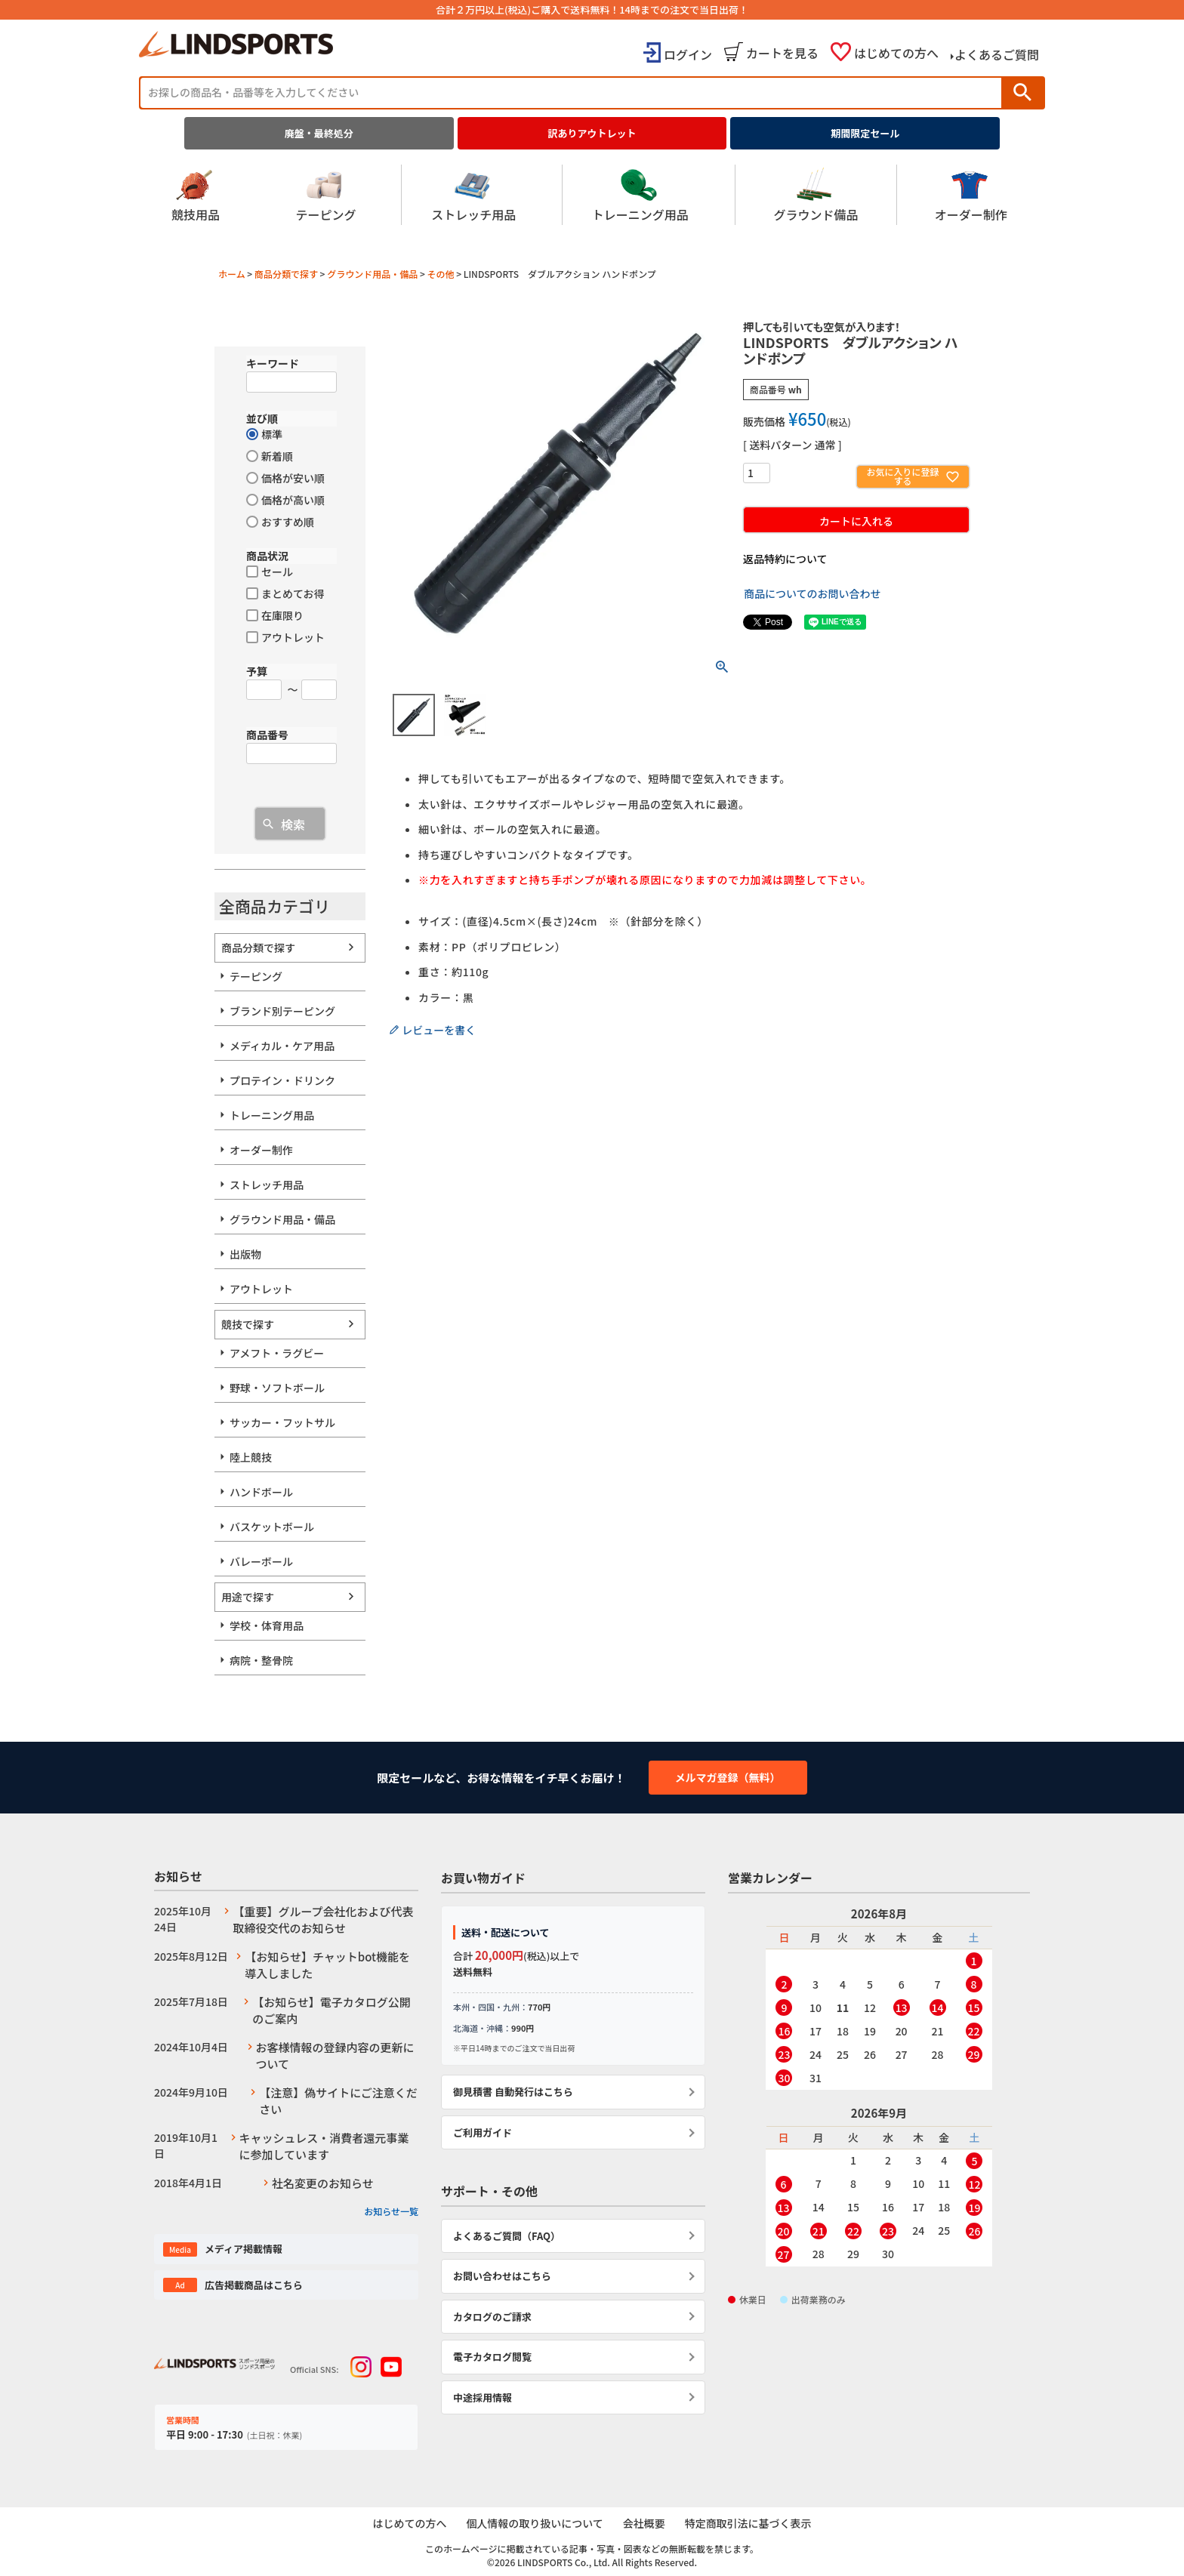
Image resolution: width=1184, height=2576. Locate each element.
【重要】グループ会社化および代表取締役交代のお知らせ (323, 1920)
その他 (440, 273)
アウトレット (261, 1288)
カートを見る (782, 53)
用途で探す (247, 1596)
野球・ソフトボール (277, 1387)
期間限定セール (865, 133)
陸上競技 (251, 1457)
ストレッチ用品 (473, 195)
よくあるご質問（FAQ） (506, 2236)
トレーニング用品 (640, 195)
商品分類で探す (286, 273)
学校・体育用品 (267, 1625)
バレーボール (261, 1561)
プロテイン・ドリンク (282, 1080)
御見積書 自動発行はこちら (513, 2092)
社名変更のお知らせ (323, 2183)
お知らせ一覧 (391, 2211)
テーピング (325, 195)
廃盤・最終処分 (319, 133)
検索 (1022, 92)
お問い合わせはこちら (502, 2276)
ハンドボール (261, 1491)
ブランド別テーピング (282, 1010)
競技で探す (247, 1324)
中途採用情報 (482, 2397)
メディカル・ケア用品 (282, 1045)
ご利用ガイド (482, 2132)
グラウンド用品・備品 (372, 273)
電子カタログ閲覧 (492, 2357)
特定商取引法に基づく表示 (748, 2523)
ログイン (688, 54)
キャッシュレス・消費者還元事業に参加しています (324, 2146)
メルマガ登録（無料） (728, 1777)
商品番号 (267, 734)
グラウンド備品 (815, 195)
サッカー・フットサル (282, 1422)
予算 (256, 671)
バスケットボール (272, 1526)
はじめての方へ (896, 53)
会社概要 (644, 2523)
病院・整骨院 (261, 1660)
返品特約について (785, 558)
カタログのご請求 (492, 2316)
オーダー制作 (971, 195)
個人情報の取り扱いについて (534, 2523)
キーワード (272, 363)
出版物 (245, 1254)
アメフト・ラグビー (277, 1352)
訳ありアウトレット (592, 133)
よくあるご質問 (996, 54)
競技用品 (195, 195)
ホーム (231, 273)
